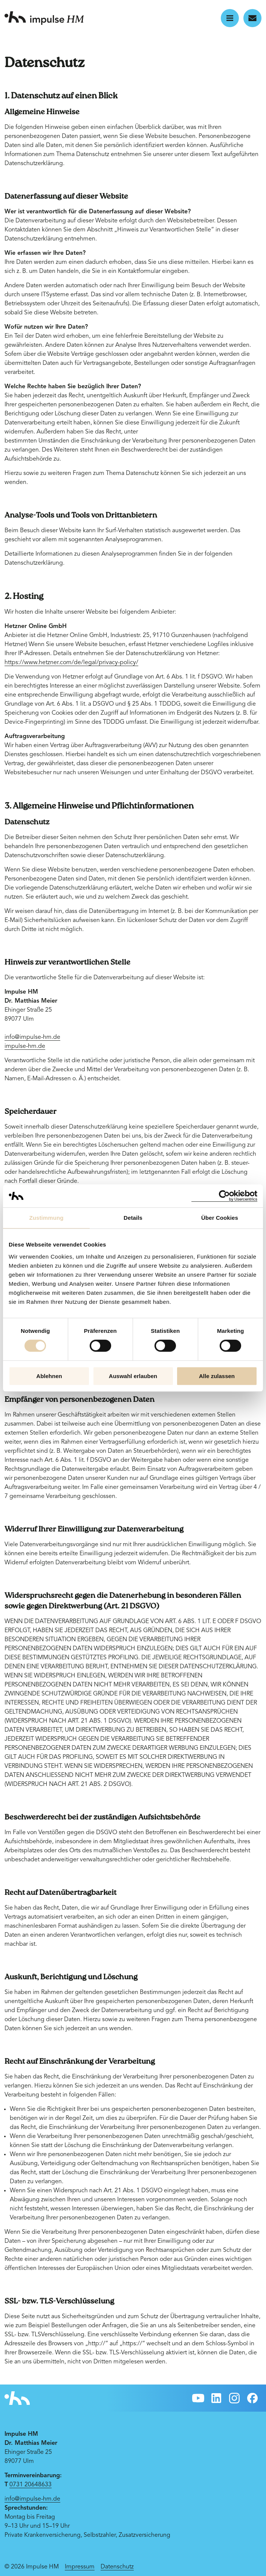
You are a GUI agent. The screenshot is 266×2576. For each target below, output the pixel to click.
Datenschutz (117, 2567)
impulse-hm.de (25, 1046)
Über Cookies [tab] (219, 1217)
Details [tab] (133, 1217)
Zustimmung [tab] (46, 1217)
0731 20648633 (30, 2485)
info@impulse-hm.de (32, 1037)
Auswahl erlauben (133, 1376)
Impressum (80, 2567)
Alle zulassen (217, 1376)
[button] (230, 18)
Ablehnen (49, 1376)
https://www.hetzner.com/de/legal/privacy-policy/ (71, 663)
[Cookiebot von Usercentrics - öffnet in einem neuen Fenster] (224, 1196)
